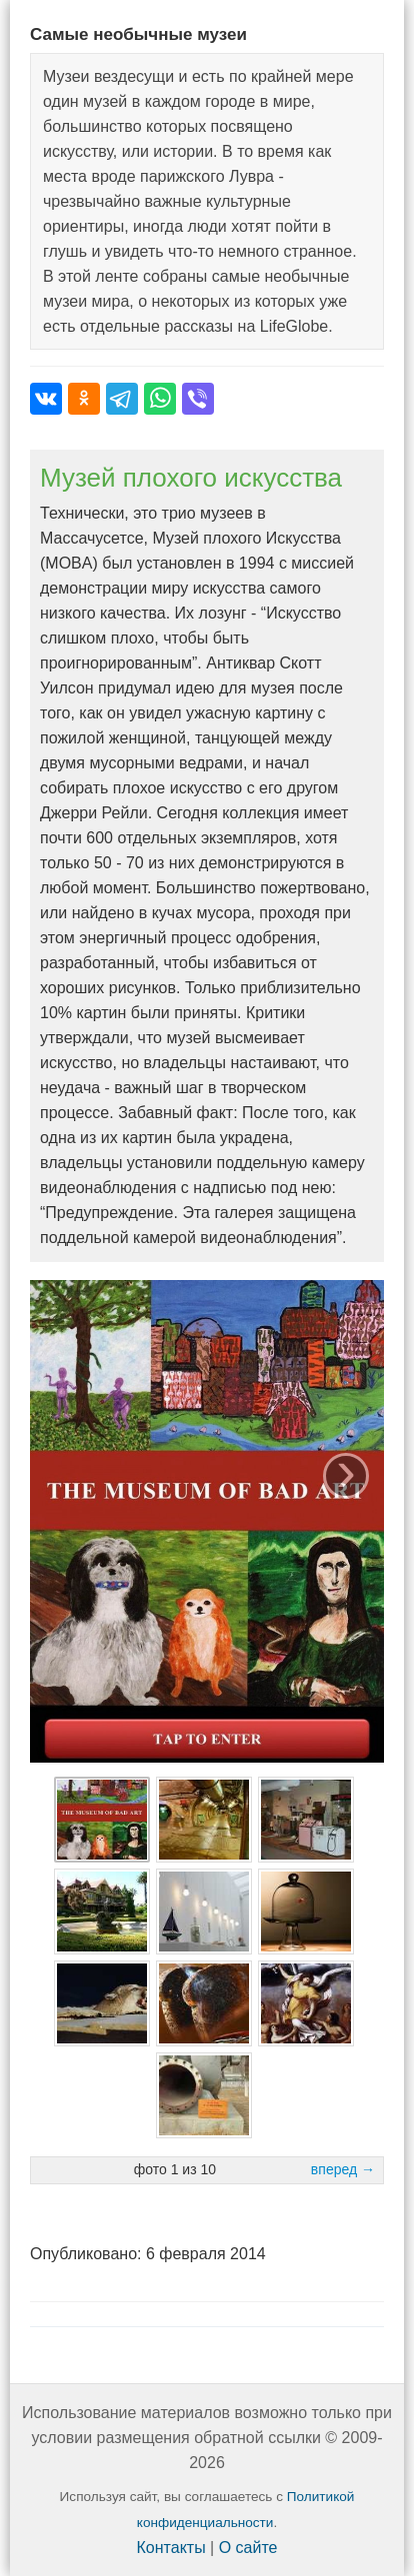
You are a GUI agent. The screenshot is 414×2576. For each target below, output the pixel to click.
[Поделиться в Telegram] (122, 399)
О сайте (248, 2547)
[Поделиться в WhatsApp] (160, 399)
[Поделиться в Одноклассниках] (84, 399)
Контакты (171, 2547)
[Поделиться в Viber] (198, 399)
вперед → (343, 2169)
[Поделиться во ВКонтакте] (46, 399)
